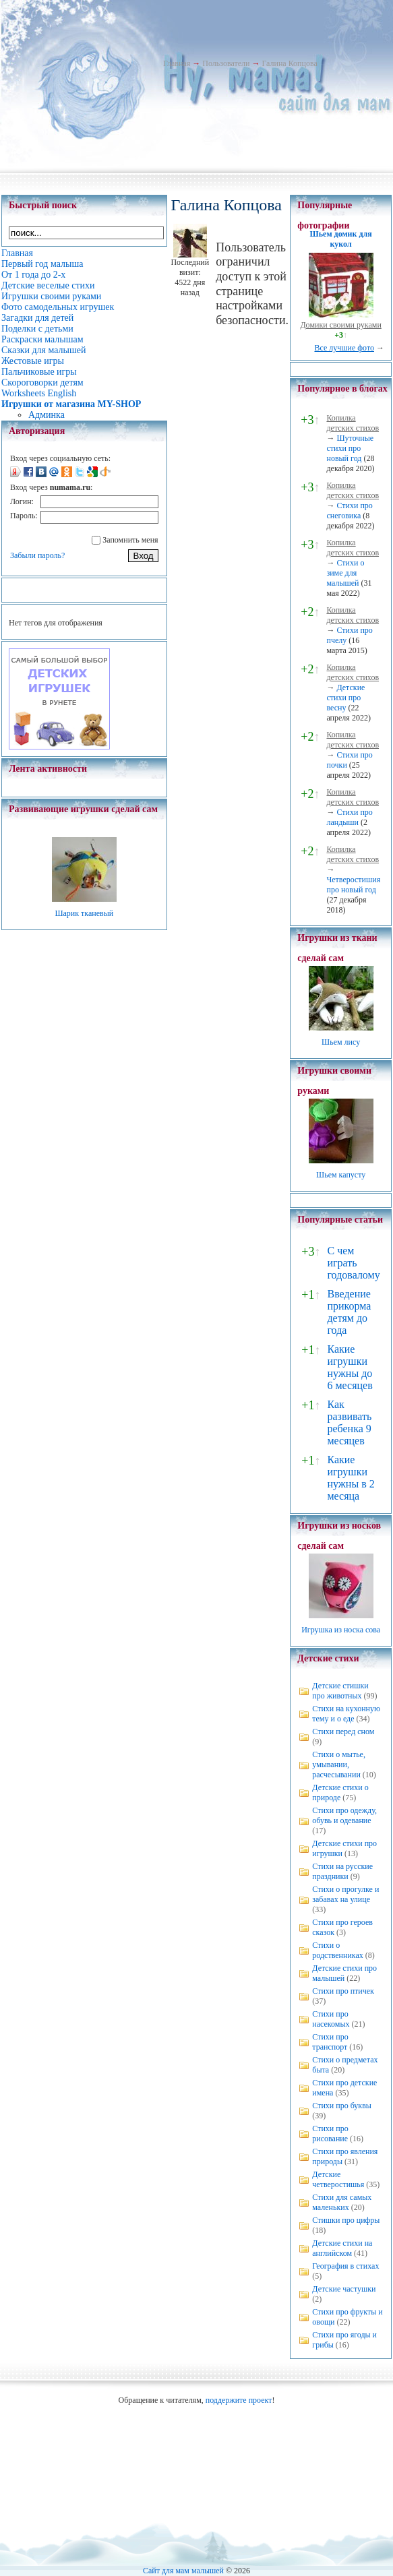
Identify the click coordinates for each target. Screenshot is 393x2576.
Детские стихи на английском (342, 2248)
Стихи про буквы (341, 2105)
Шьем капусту (340, 1174)
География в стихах (345, 2266)
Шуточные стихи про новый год (349, 448)
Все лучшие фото (344, 347)
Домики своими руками (340, 325)
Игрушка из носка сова (340, 1629)
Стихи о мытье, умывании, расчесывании (338, 1764)
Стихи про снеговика (349, 510)
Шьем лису (341, 1042)
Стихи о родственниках (337, 1950)
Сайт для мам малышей (183, 2570)
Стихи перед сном (343, 1731)
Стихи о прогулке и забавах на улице (345, 1894)
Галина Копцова (289, 63)
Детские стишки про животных (340, 1690)
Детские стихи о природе (340, 1792)
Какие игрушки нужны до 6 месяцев (349, 1367)
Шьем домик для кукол (341, 239)
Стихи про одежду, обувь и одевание (344, 1815)
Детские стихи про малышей (344, 1973)
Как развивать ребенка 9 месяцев (349, 1422)
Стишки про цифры (346, 2220)
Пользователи (225, 63)
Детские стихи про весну (345, 697)
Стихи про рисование (330, 2133)
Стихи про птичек (343, 1991)
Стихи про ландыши (349, 817)
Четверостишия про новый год (353, 884)
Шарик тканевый (84, 913)
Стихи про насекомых (330, 2019)
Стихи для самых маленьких (341, 2202)
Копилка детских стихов (352, 423)
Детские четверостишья (338, 2179)
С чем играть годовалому (353, 1263)
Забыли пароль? (37, 555)
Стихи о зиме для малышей (345, 573)
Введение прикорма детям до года (349, 1312)
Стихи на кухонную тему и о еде (346, 1713)
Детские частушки (343, 2289)
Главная (176, 63)
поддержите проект (239, 2400)
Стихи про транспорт (330, 2042)
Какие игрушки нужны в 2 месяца (350, 1478)
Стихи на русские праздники (342, 1871)
